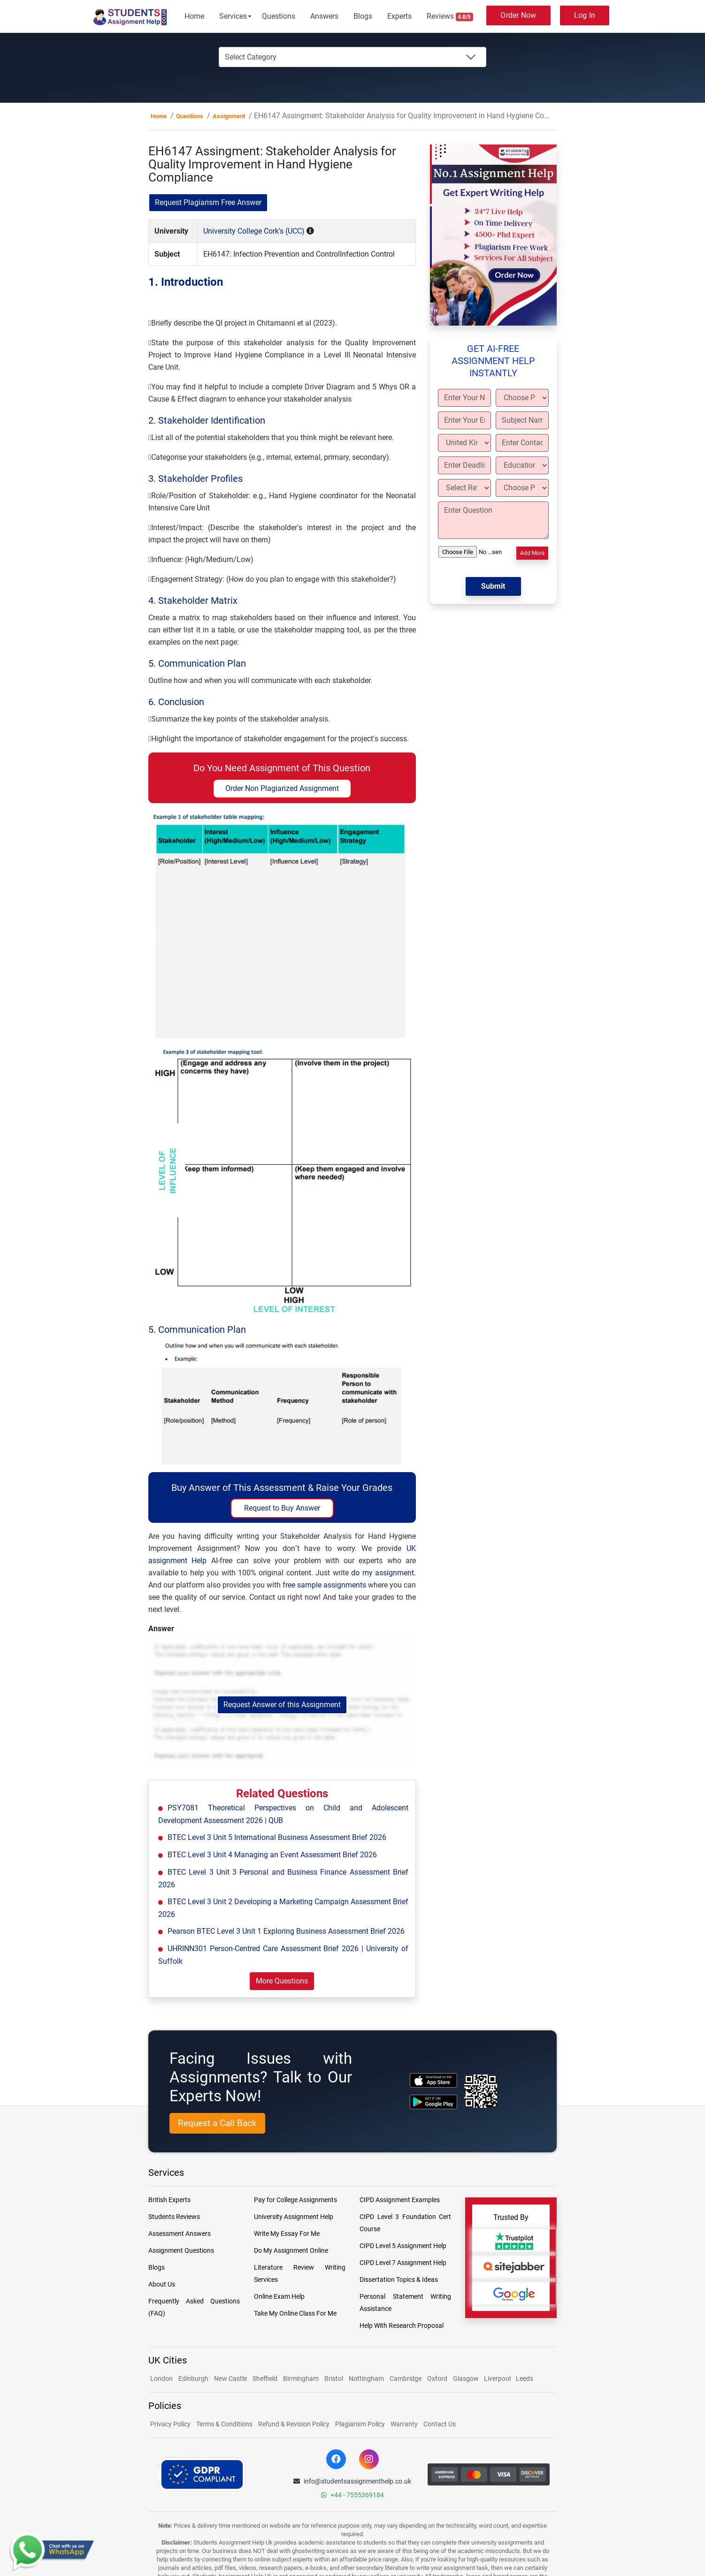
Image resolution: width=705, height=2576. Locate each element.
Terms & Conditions (224, 2424)
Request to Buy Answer (282, 1508)
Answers (324, 16)
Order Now (518, 15)
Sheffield (265, 2378)
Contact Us (439, 2424)
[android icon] (433, 2102)
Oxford (437, 2378)
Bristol (333, 2378)
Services (233, 16)
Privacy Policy (170, 2424)
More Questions (282, 1980)
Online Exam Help (279, 2296)
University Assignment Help (293, 2216)
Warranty (404, 2424)
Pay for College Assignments (295, 2200)
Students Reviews (174, 2216)
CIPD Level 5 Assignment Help (403, 2245)
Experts (399, 16)
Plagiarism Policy (360, 2424)
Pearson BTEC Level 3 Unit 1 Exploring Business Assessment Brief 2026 (286, 1931)
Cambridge (405, 2378)
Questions (278, 16)
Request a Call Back (217, 2123)
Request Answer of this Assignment (282, 1704)
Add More (532, 553)
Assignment (229, 116)
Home (194, 16)
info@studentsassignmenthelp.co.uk (352, 2481)
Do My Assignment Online (291, 2250)
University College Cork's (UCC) (254, 231)
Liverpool (498, 2378)
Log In (585, 15)
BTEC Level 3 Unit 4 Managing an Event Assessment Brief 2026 (272, 1854)
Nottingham (366, 2378)
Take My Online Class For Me (295, 2313)
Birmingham (301, 2378)
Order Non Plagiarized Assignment (282, 788)
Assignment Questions (181, 2250)
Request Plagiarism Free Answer (208, 202)
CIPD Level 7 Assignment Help (403, 2262)
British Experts (169, 2200)
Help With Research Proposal (402, 2325)
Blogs (362, 16)
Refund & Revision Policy (294, 2424)
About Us (161, 2284)
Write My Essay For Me (287, 2233)
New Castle (230, 2378)
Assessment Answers (179, 2233)
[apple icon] (433, 2080)
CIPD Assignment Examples (400, 2200)
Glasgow (466, 2378)
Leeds (524, 2378)
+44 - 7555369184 (352, 2495)
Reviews (450, 16)
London (161, 2378)
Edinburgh (193, 2378)
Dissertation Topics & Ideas (399, 2279)
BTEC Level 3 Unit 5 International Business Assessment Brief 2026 (277, 1837)
